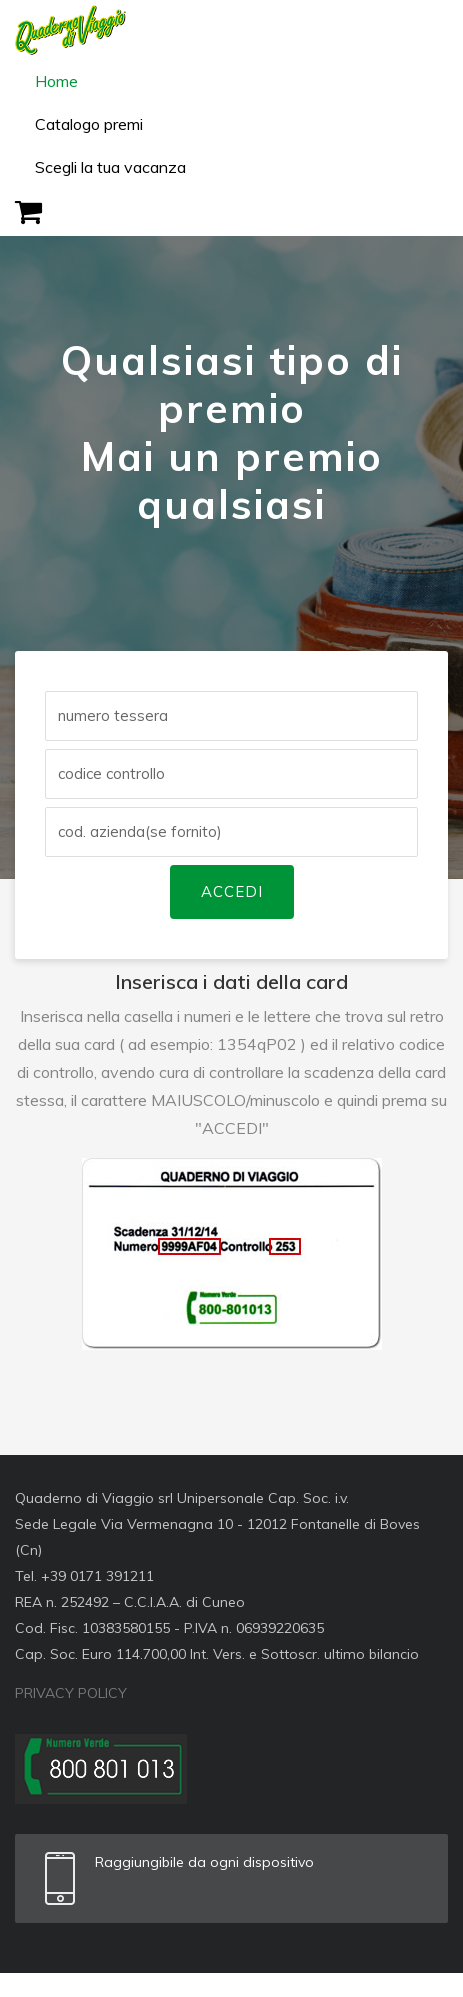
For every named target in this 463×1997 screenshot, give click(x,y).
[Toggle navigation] (420, 30)
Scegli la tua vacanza (110, 167)
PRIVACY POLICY (71, 1693)
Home (56, 81)
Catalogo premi (89, 124)
